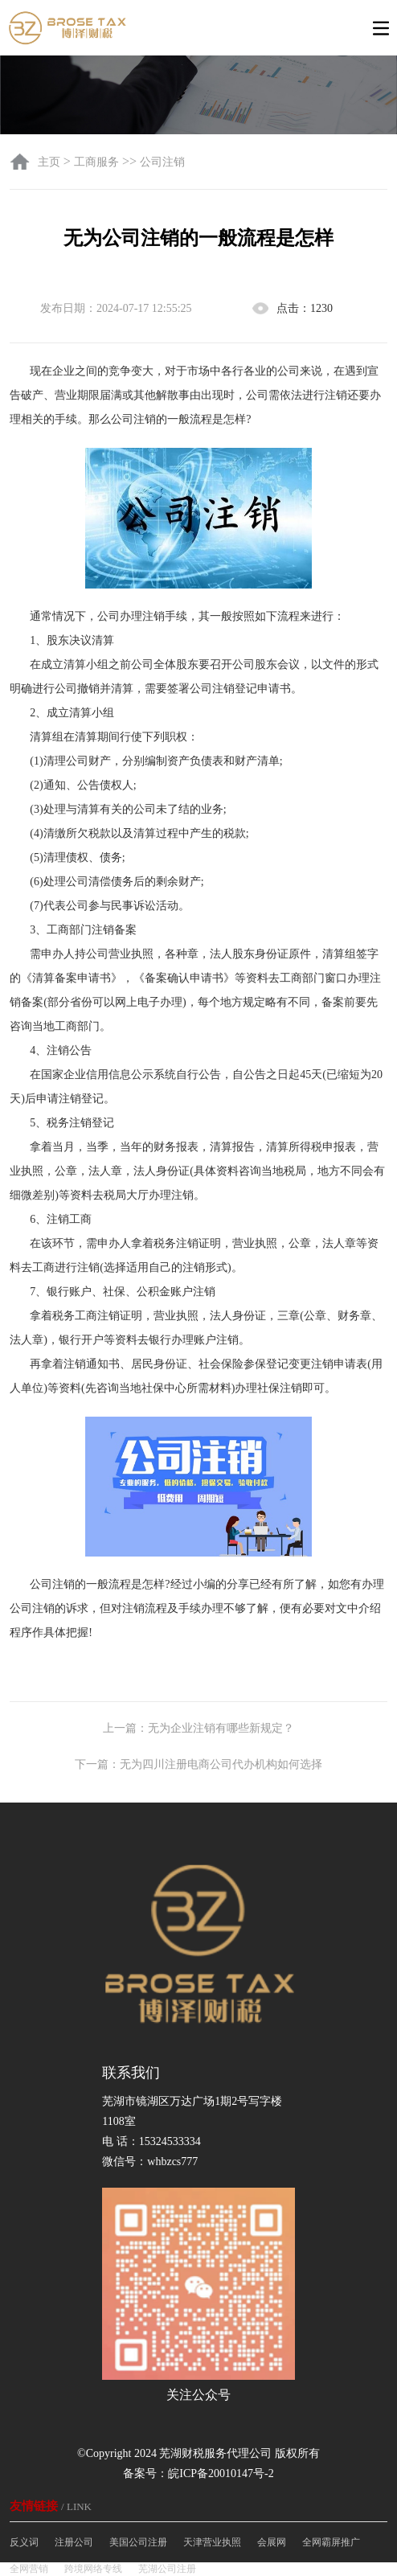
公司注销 (162, 162)
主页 (50, 162)
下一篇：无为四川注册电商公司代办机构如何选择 (198, 1764)
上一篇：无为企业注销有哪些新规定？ (198, 1728)
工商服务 (96, 162)
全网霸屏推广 (331, 2542)
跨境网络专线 (93, 2568)
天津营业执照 (212, 2542)
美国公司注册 (138, 2542)
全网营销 (29, 2568)
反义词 (24, 2542)
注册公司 (74, 2542)
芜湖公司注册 (167, 2568)
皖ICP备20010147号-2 (220, 2473)
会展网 (271, 2542)
